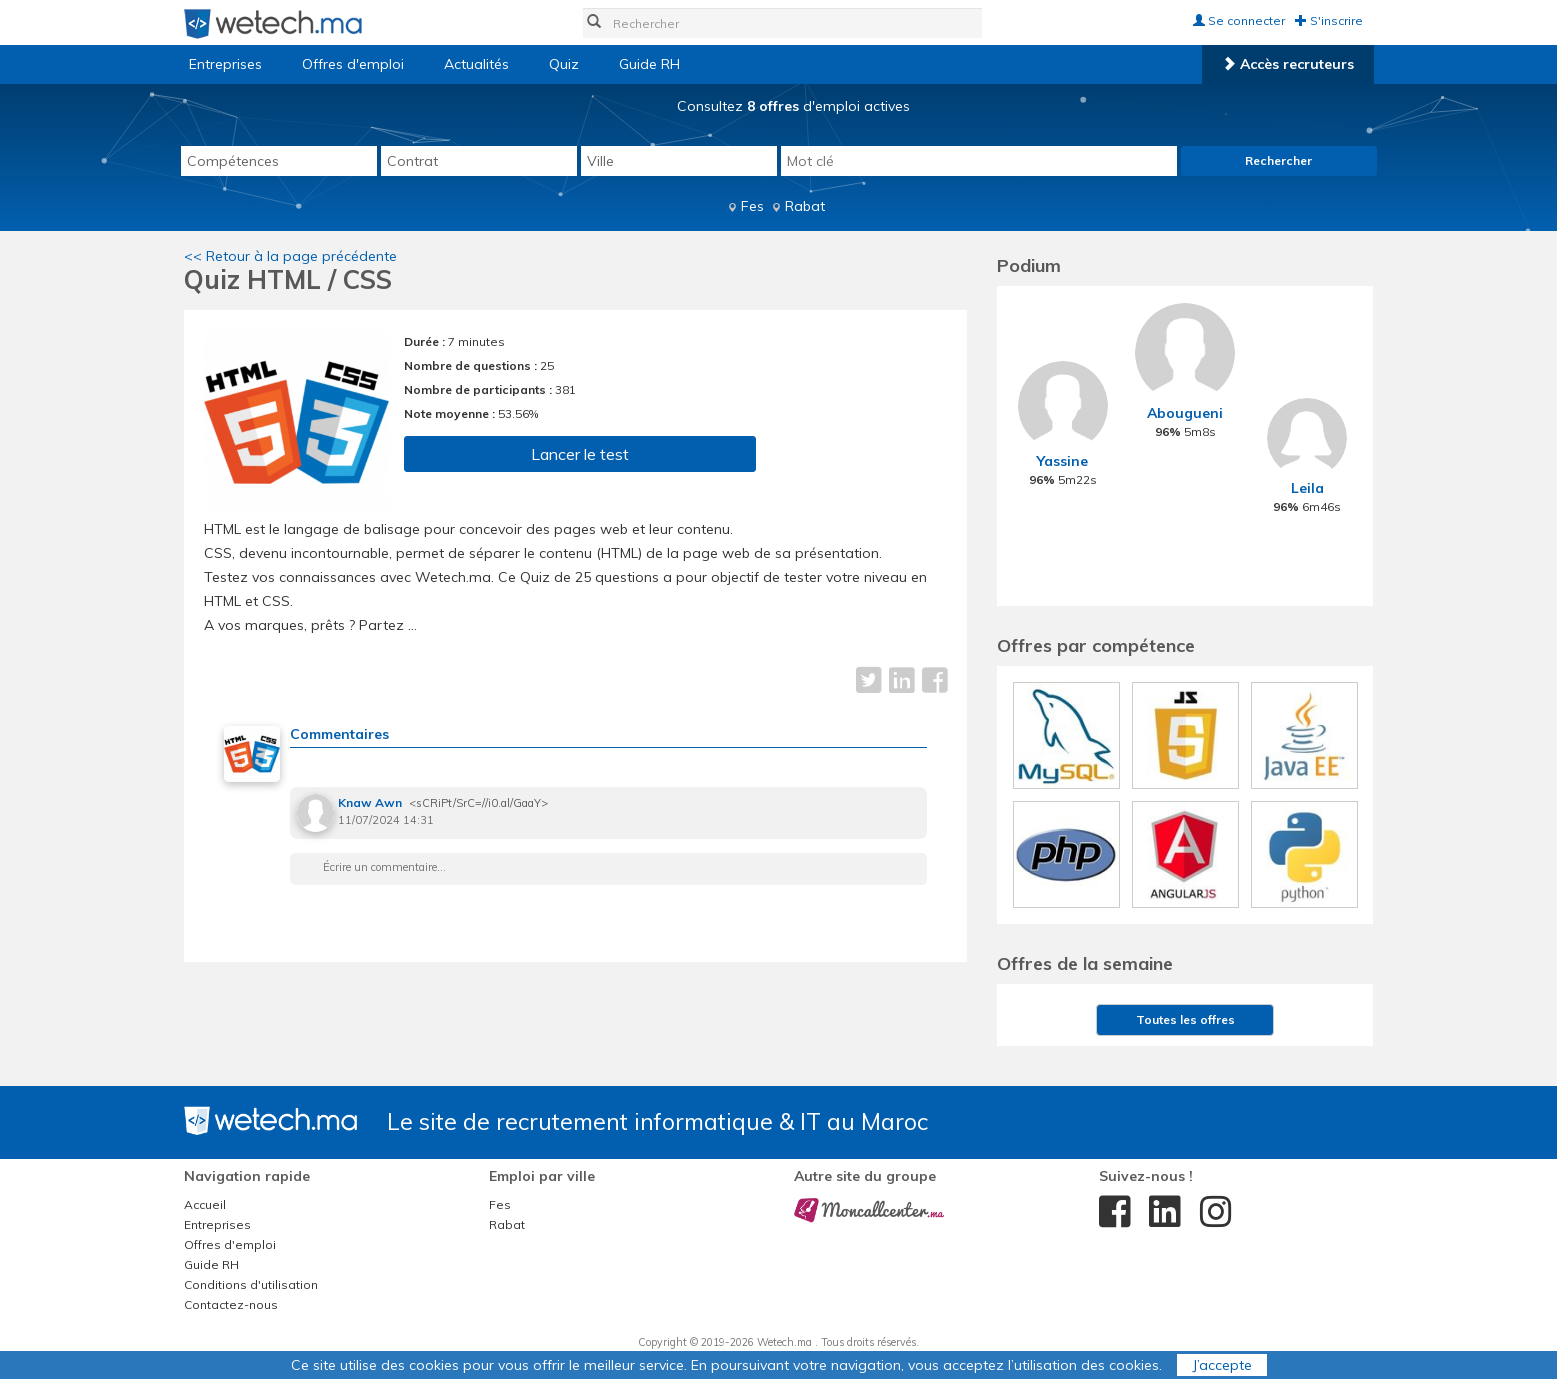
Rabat (805, 206)
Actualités (476, 64)
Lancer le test (580, 454)
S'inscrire (1329, 20)
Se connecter (1239, 20)
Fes (752, 206)
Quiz (564, 64)
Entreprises (225, 64)
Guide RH (649, 64)
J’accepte (1222, 1365)
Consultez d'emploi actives (793, 106)
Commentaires (339, 734)
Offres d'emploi (353, 64)
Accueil (205, 1204)
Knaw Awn (370, 802)
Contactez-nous (231, 1304)
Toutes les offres (1185, 1019)
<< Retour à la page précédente (290, 256)
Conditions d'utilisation (251, 1284)
